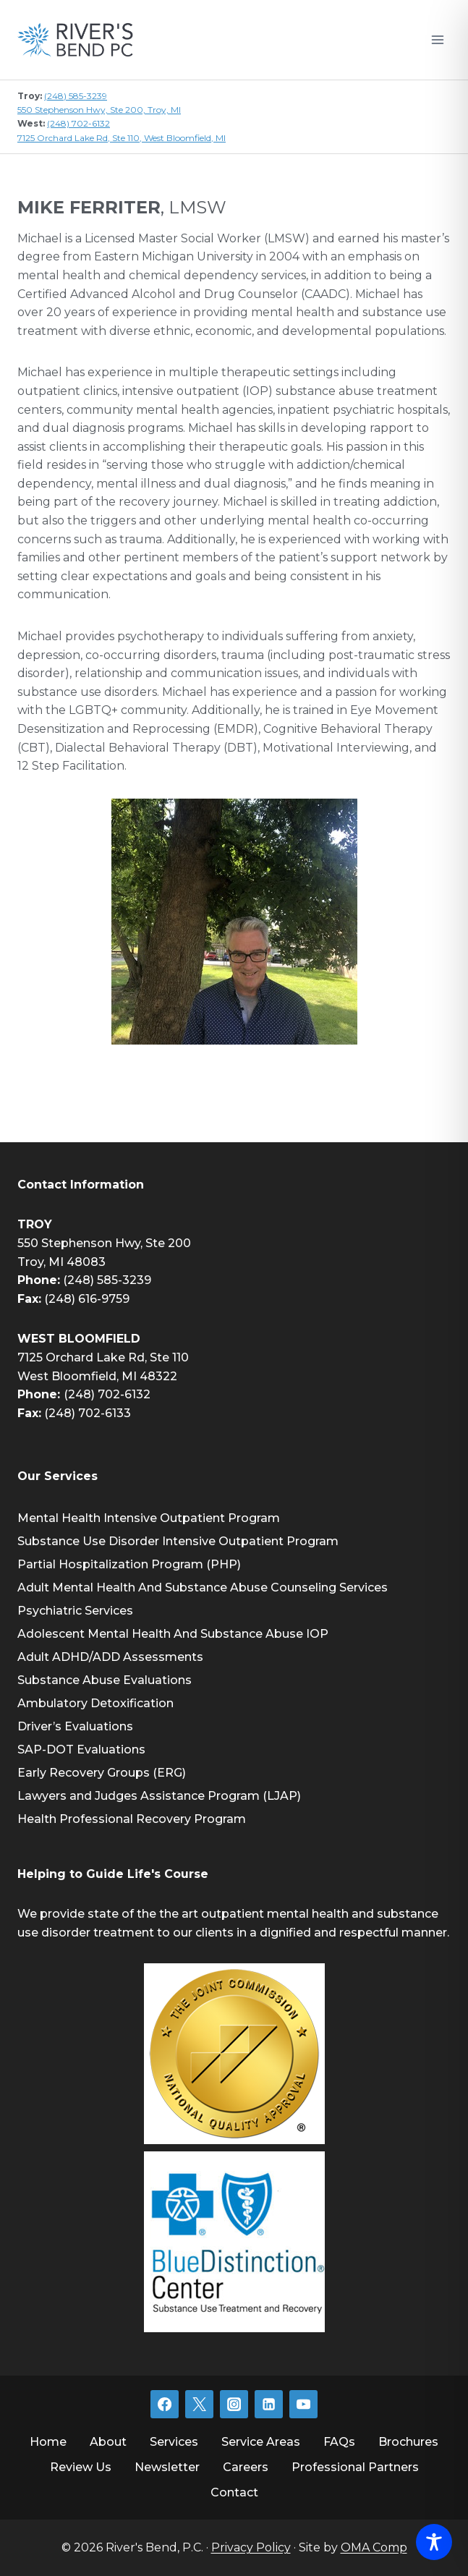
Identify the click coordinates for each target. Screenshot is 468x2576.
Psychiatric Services (75, 1611)
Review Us (80, 2467)
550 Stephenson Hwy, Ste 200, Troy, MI (99, 109)
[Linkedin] (268, 2404)
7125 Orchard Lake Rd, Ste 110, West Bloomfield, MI (121, 137)
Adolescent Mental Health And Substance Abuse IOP (172, 1634)
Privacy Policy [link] (251, 2547)
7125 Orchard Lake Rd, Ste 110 (103, 1357)
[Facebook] (164, 2404)
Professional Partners (355, 2467)
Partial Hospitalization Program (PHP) (129, 1564)
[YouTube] (303, 2404)
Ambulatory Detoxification (95, 1703)
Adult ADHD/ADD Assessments (110, 1657)
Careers (245, 2467)
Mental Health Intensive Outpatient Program (148, 1518)
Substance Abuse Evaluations (104, 1680)
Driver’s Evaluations (75, 1726)
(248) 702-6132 (78, 123)
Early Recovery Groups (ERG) (101, 1773)
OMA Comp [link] (374, 2547)
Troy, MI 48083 (61, 1262)
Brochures (408, 2442)
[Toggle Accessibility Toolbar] (434, 2542)
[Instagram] (233, 2404)
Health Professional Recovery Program (131, 1819)
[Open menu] (437, 39)
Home (48, 2442)
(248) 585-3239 (75, 95)
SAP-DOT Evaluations (81, 1749)
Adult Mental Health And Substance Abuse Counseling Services (202, 1587)
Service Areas (260, 2442)
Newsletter (167, 2467)
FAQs (339, 2442)
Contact (234, 2492)
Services (174, 2442)
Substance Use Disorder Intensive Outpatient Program (178, 1541)
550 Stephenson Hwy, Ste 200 (104, 1243)
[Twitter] (199, 2404)
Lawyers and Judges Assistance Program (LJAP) (159, 1796)
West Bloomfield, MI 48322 (97, 1376)
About (108, 2442)
